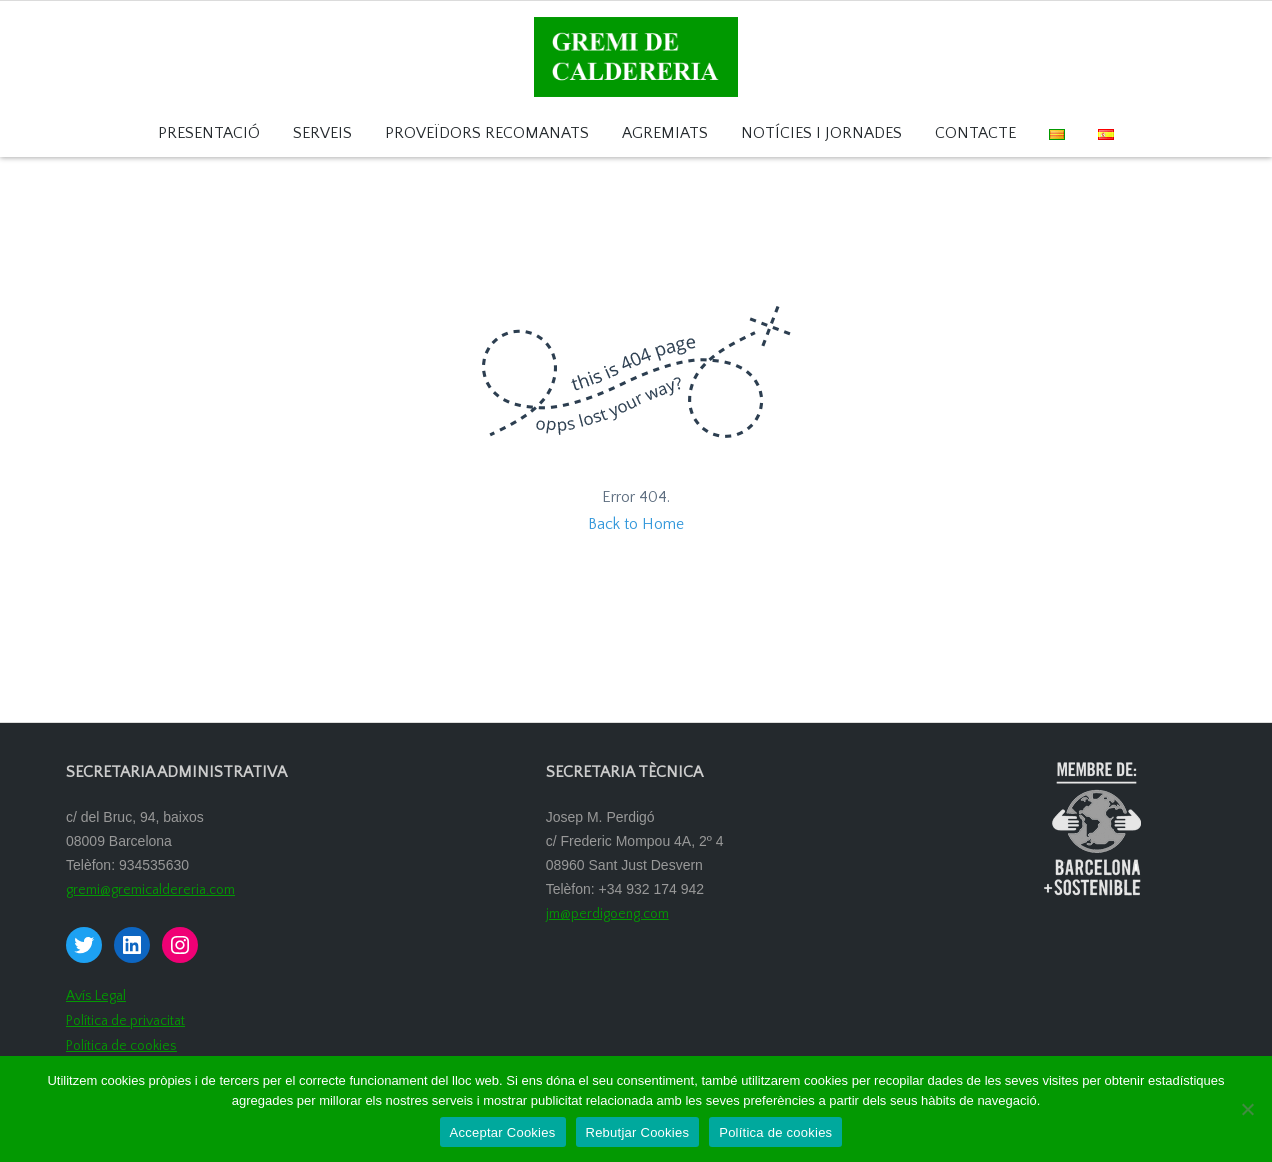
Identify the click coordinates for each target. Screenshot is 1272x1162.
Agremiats (665, 133)
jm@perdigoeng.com (607, 914)
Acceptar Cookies (503, 1132)
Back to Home (636, 524)
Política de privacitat (125, 1021)
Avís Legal (96, 996)
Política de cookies (121, 1046)
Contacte (975, 133)
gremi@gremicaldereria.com (150, 890)
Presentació (209, 133)
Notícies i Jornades (821, 133)
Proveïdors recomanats (487, 133)
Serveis (322, 133)
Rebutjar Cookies (638, 1132)
